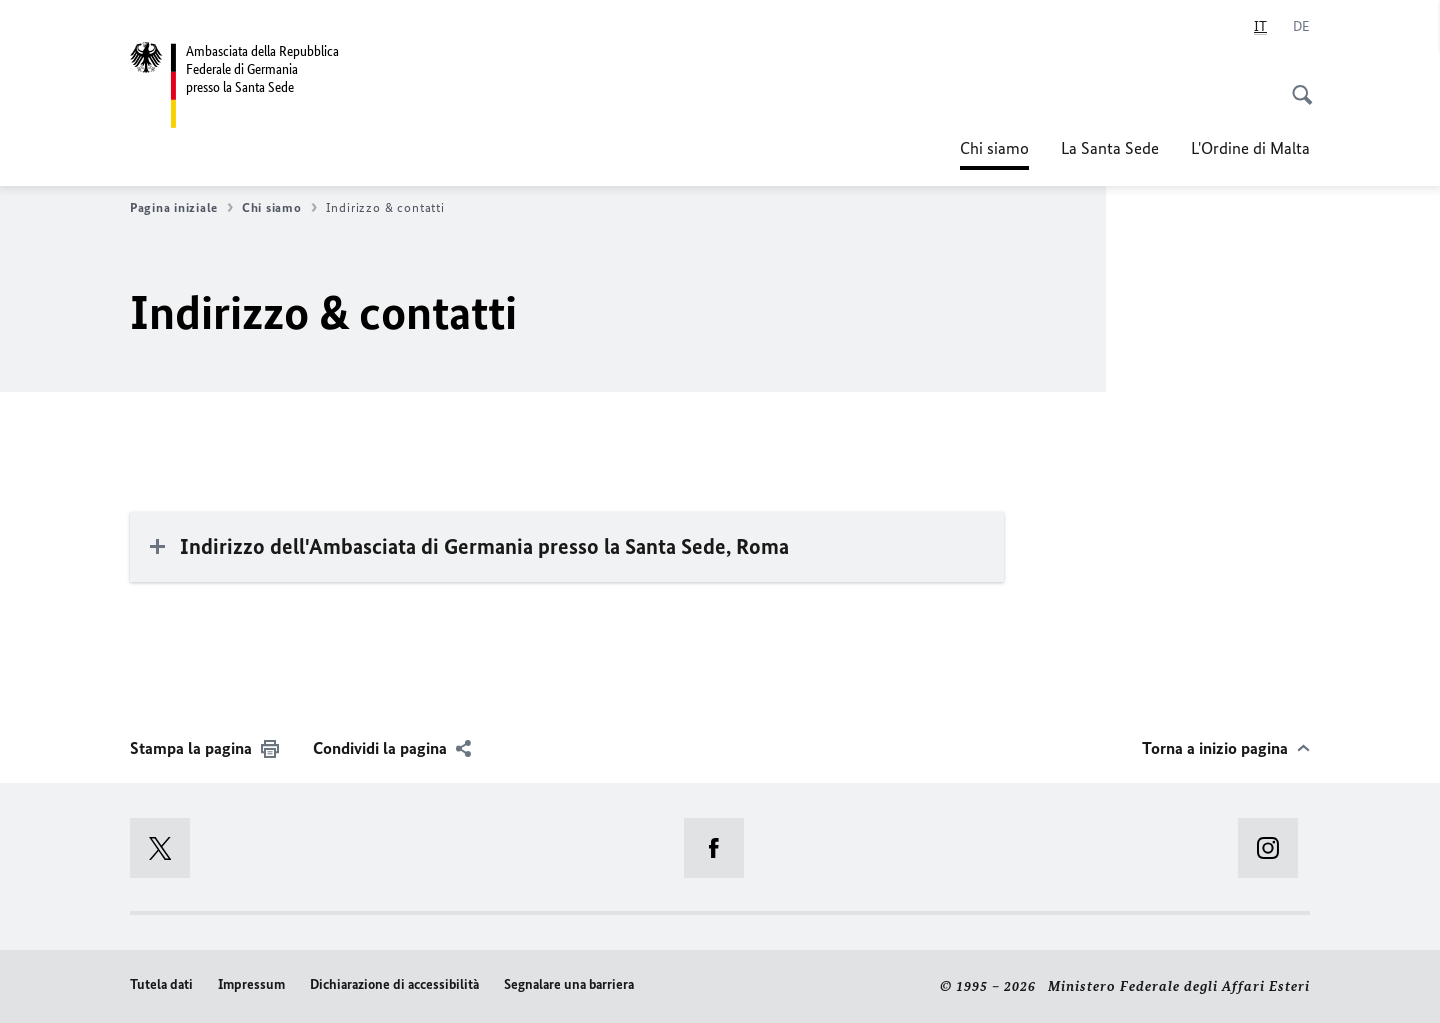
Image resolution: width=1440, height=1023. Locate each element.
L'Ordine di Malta (1250, 148)
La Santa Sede (1110, 148)
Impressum (251, 984)
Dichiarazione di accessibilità (394, 984)
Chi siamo (994, 148)
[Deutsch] (1301, 27)
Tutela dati (161, 984)
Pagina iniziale (181, 208)
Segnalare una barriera (569, 984)
